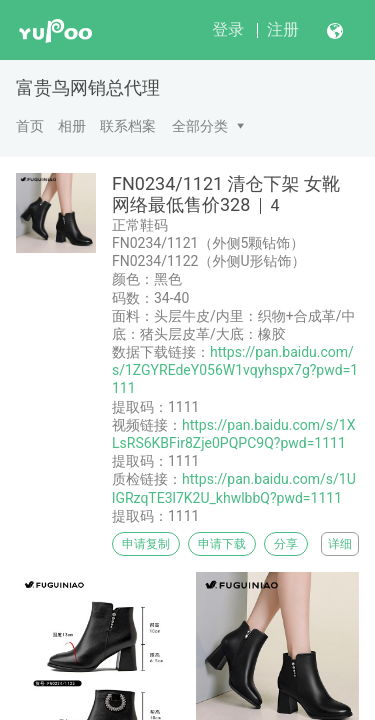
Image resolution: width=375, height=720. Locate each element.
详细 (340, 544)
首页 (30, 126)
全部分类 (200, 126)
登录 (228, 29)
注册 (283, 29)
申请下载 (222, 544)
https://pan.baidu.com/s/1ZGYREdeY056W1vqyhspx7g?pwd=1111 (235, 370)
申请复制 (146, 544)
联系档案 (128, 126)
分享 (286, 544)
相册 (72, 126)
